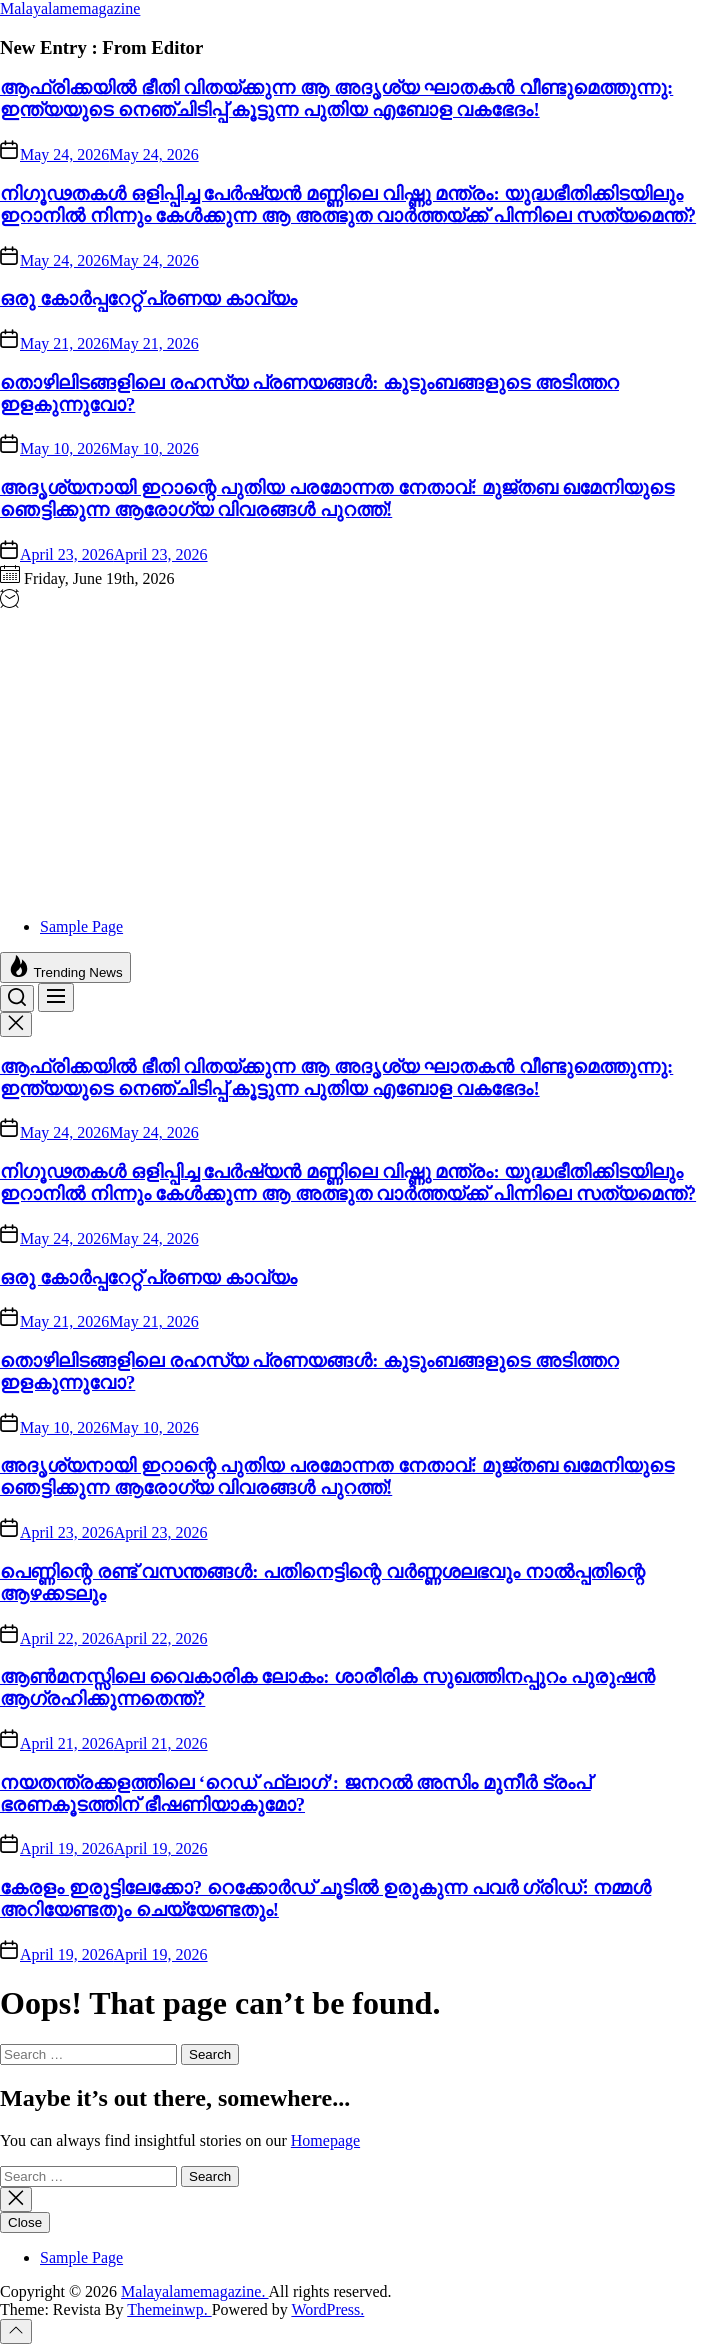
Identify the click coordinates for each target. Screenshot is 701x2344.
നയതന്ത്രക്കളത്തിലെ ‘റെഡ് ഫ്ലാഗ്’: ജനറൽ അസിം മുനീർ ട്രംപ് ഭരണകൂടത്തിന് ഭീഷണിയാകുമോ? (295, 1793)
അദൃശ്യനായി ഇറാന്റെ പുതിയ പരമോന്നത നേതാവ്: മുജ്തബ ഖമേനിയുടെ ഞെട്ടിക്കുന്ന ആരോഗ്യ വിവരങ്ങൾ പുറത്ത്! (337, 498)
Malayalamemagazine (70, 8)
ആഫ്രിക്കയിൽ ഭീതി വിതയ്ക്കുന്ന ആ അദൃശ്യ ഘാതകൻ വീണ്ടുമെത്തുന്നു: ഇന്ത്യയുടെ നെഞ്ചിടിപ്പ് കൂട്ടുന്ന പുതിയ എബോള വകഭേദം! (336, 98)
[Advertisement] (350, 762)
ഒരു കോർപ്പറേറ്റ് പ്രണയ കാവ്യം (148, 298)
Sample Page (81, 926)
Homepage (325, 2140)
